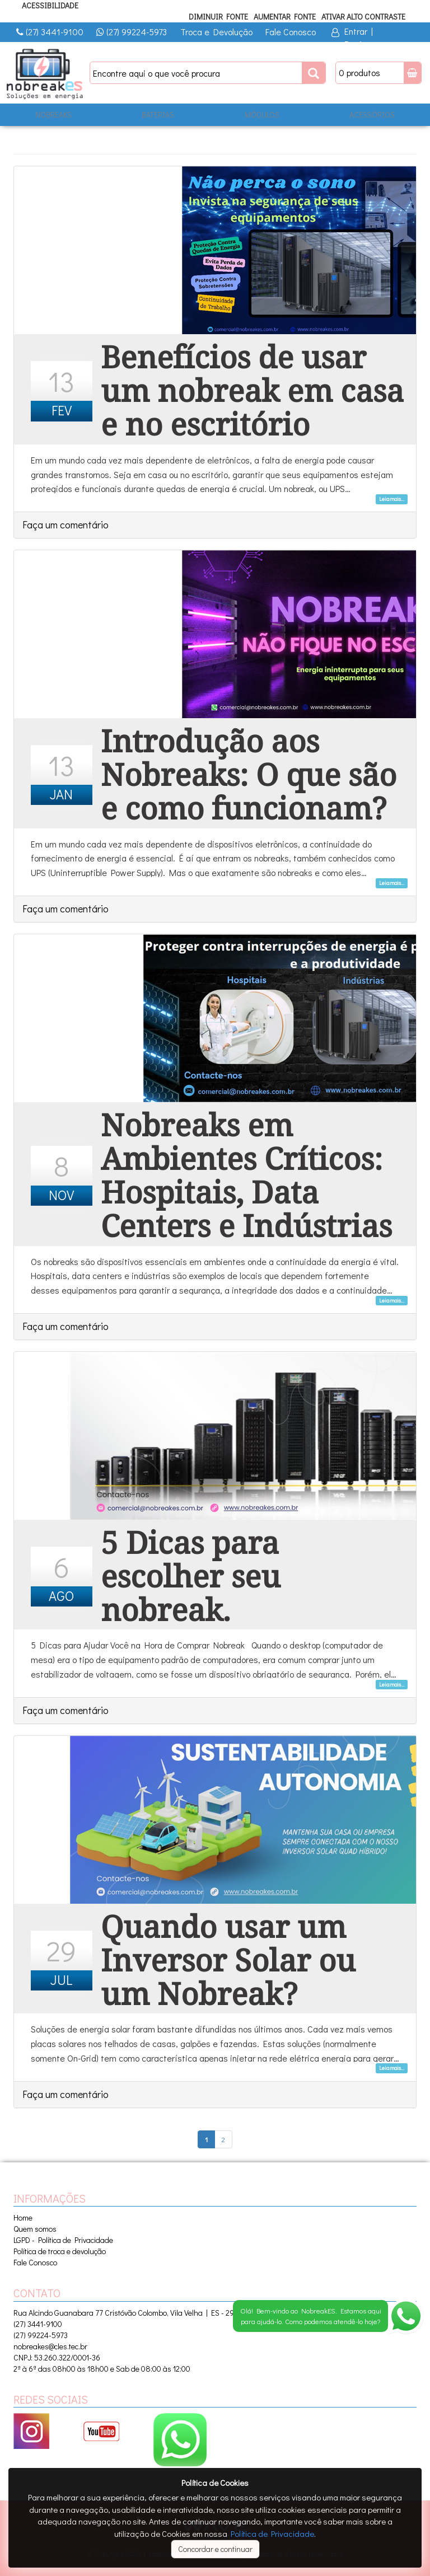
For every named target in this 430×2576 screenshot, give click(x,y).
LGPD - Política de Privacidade (63, 2240)
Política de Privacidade (272, 2533)
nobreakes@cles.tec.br (50, 2346)
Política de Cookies (215, 2482)
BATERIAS (158, 114)
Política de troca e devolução (59, 2251)
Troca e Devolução (216, 32)
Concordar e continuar (215, 2549)
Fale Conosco (290, 32)
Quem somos (35, 2228)
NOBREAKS (53, 114)
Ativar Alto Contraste (363, 16)
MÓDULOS (262, 114)
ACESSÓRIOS (372, 114)
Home (22, 2217)
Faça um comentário (65, 524)
